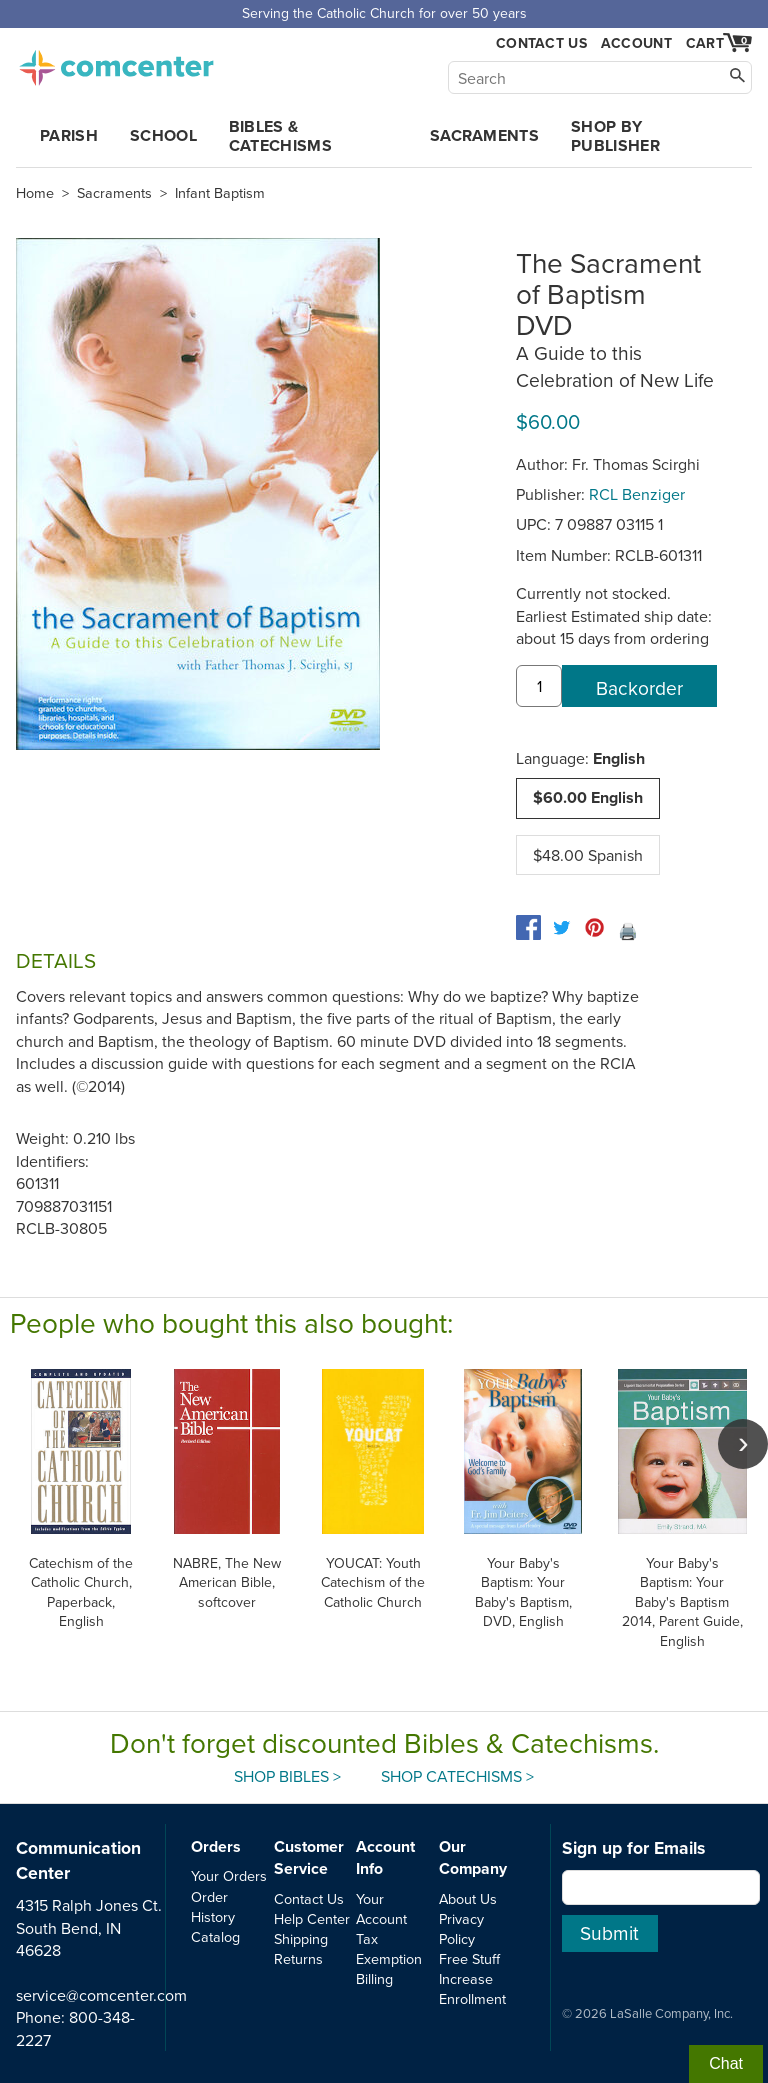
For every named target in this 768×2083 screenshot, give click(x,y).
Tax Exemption (389, 1948)
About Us (468, 1898)
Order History (213, 1906)
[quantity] (539, 686)
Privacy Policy (461, 1928)
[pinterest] (594, 927)
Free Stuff (469, 1958)
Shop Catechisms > (457, 1776)
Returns (298, 1958)
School (163, 135)
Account (636, 43)
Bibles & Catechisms (280, 136)
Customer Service (309, 1857)
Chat (726, 2063)
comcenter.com (116, 62)
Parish (69, 135)
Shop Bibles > (287, 1776)
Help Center (312, 1918)
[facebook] (528, 927)
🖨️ (628, 931)
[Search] (600, 77)
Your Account (381, 1908)
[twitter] (561, 927)
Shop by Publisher (615, 136)
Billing (374, 1978)
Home (35, 193)
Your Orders (229, 1875)
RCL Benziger (637, 494)
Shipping (301, 1938)
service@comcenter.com (101, 1995)
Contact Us (541, 43)
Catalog (215, 1936)
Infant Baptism (220, 193)
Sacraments (484, 135)
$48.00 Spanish (588, 855)
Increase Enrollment (472, 1988)
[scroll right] (743, 1444)
